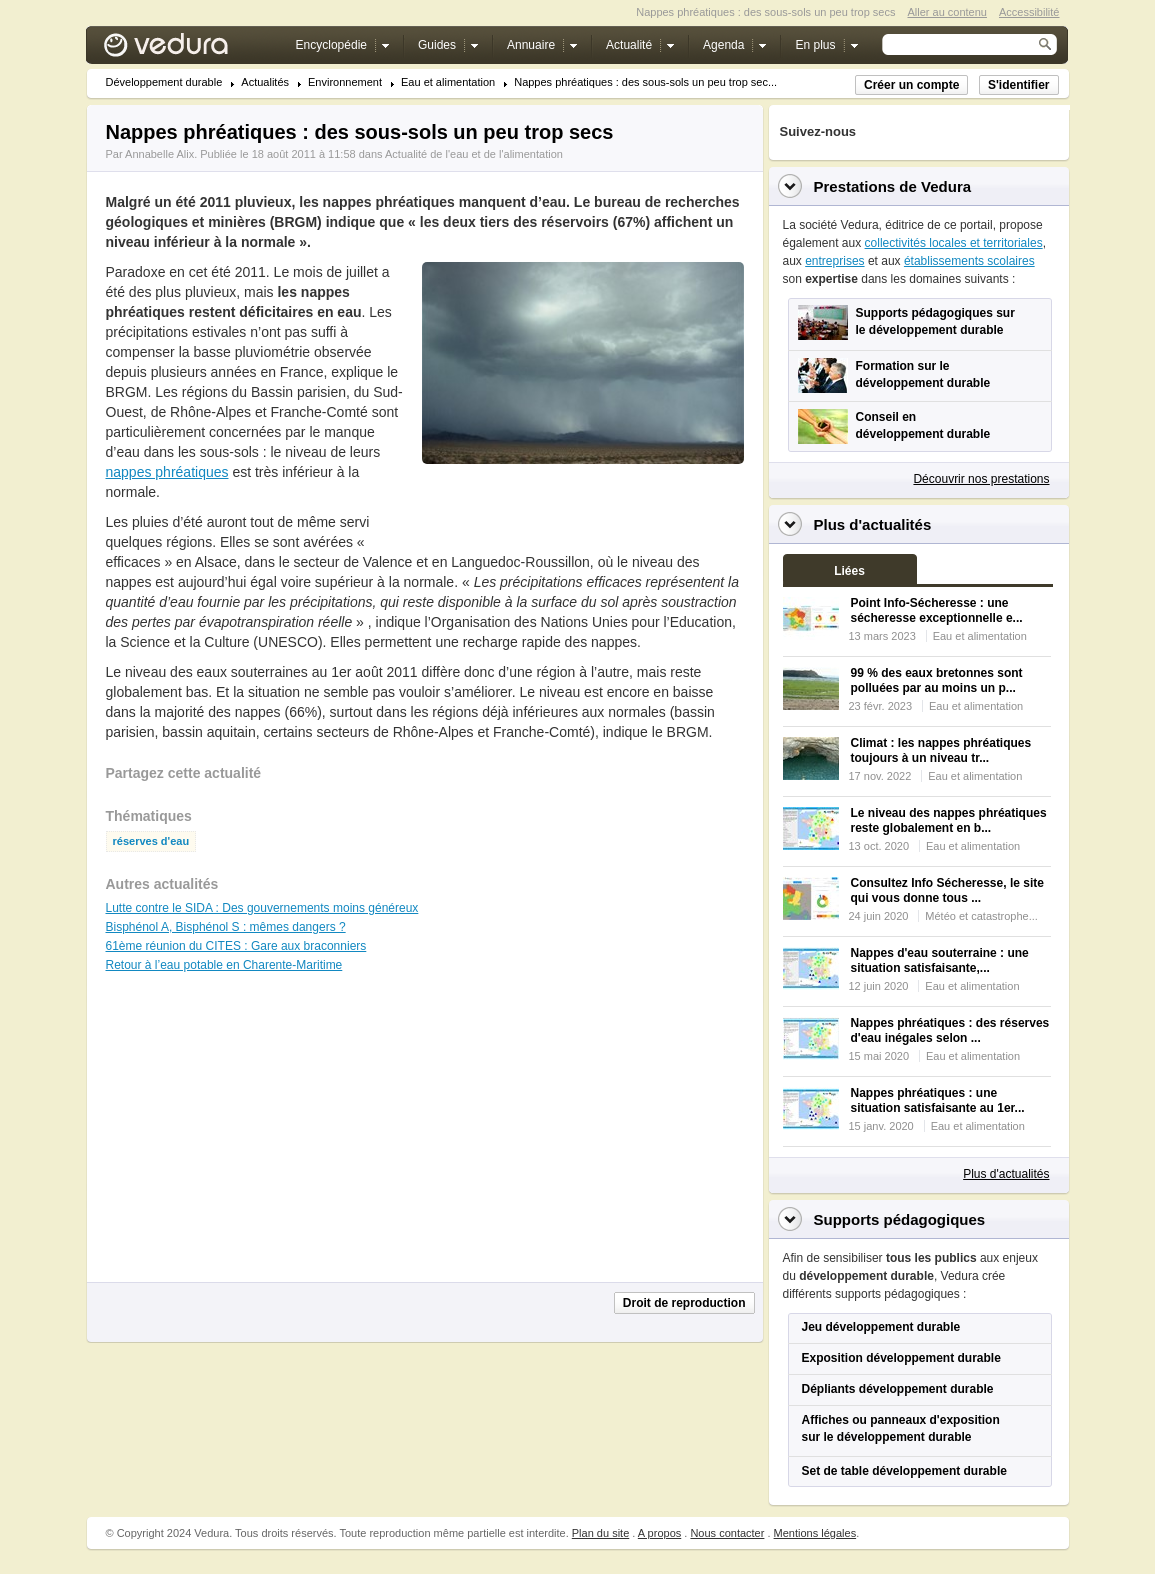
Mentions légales (815, 1533)
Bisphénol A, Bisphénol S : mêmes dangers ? (226, 927)
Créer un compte (911, 85)
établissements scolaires (969, 261)
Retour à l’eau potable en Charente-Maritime (224, 965)
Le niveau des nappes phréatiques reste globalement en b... (949, 820)
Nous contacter (727, 1533)
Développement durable (164, 82)
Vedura (189, 49)
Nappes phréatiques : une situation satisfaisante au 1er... (938, 1100)
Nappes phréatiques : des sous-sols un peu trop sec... (645, 82)
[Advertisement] (582, 509)
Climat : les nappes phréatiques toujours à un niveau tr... (941, 750)
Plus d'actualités (1006, 1174)
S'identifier (1019, 85)
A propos (659, 1533)
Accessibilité (1029, 12)
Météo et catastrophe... (981, 916)
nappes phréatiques (167, 472)
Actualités (265, 82)
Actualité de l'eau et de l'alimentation (474, 154)
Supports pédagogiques (900, 1219)
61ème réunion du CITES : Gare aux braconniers (236, 946)
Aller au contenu (947, 12)
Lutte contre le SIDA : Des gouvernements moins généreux (262, 908)
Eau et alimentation (448, 82)
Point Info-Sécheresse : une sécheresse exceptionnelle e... (937, 610)
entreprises (834, 261)
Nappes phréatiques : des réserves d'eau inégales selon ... (950, 1030)
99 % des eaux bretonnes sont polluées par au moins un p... (937, 680)
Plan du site (600, 1533)
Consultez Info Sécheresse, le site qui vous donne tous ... (947, 890)
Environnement (345, 82)
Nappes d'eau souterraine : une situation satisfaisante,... (940, 960)
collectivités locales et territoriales (954, 243)
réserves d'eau (151, 841)
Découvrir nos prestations (981, 479)
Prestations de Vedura (893, 186)
